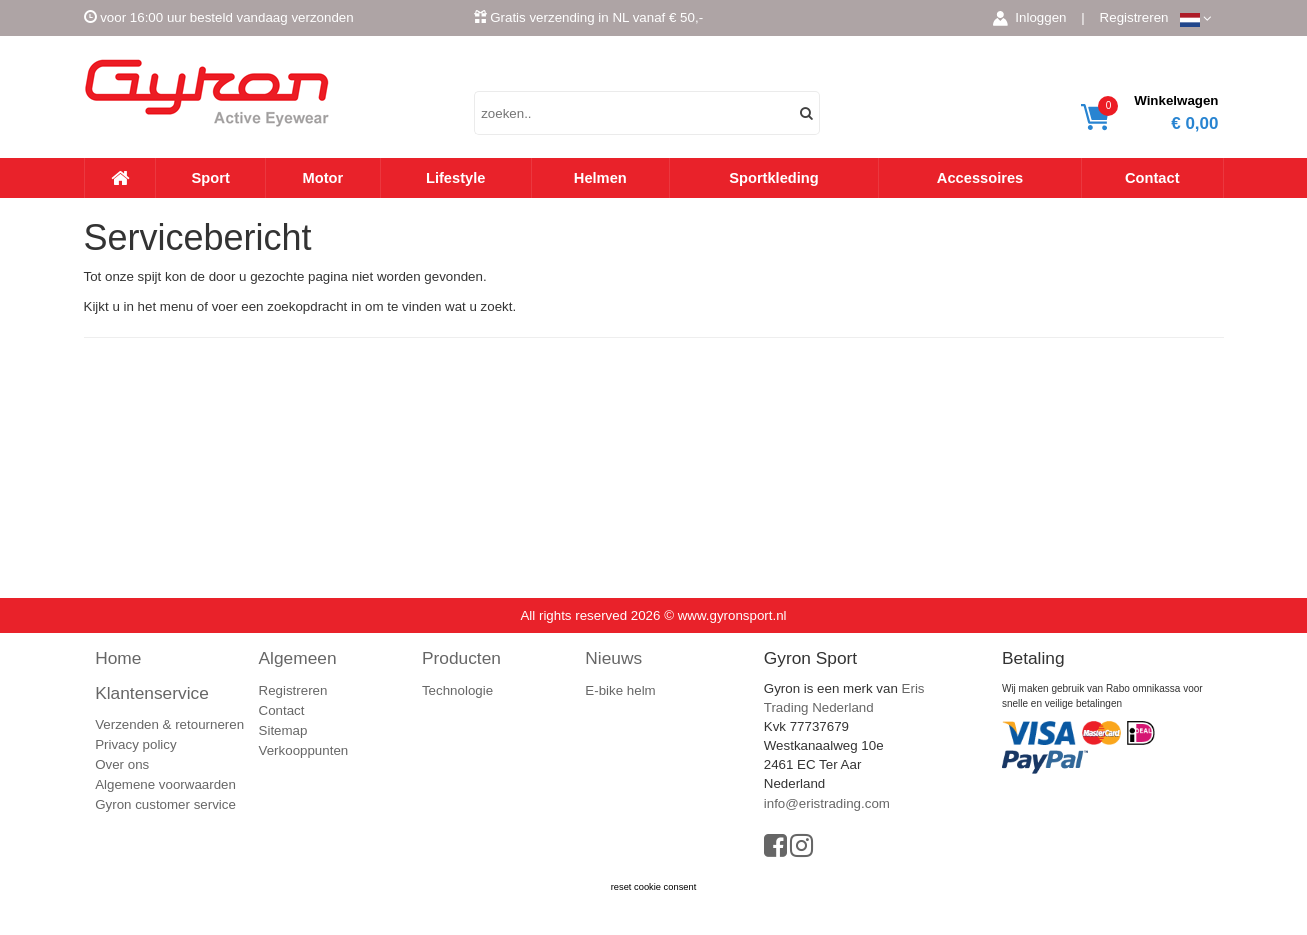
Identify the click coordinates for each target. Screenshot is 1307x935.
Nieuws (613, 658)
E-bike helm (620, 690)
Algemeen (298, 658)
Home (118, 658)
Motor (323, 178)
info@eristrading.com (827, 803)
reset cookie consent (654, 887)
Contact (1152, 178)
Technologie (457, 690)
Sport (211, 178)
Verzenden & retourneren (169, 724)
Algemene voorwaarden (165, 784)
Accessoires (980, 178)
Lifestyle (455, 178)
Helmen (600, 178)
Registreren (1134, 17)
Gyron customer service (165, 804)
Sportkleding (774, 178)
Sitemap (283, 730)
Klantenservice (152, 693)
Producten (461, 658)
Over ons (122, 764)
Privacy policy (135, 744)
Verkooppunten (304, 750)
